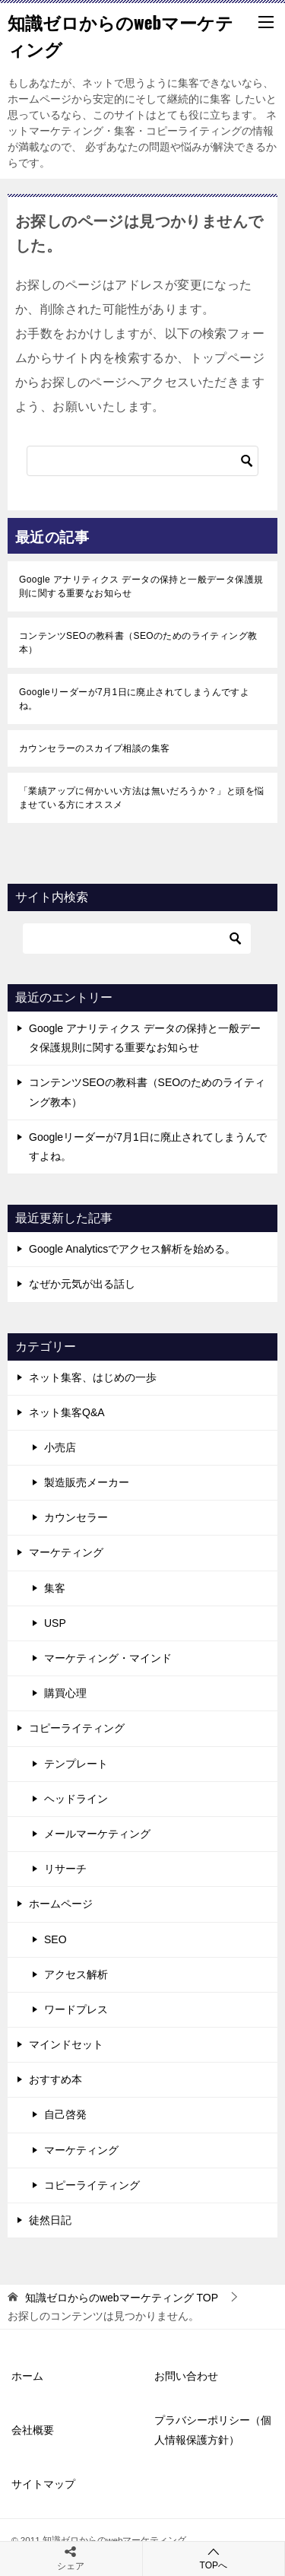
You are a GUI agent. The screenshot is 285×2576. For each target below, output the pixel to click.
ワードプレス (76, 2009)
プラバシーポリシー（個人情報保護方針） (212, 2429)
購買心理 (65, 1693)
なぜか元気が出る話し (82, 1284)
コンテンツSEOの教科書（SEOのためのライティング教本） (138, 643)
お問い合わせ (186, 2376)
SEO (55, 1939)
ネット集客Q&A (67, 1412)
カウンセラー (76, 1517)
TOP (121, 2298)
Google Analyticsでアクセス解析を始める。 (132, 1249)
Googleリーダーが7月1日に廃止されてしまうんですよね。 (134, 699)
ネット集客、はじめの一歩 (93, 1377)
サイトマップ (43, 2484)
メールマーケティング (97, 1834)
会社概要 (32, 2430)
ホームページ (61, 1904)
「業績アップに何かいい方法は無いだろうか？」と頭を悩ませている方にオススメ (141, 798)
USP (55, 1623)
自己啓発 (65, 2114)
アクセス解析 (76, 1974)
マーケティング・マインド (108, 1658)
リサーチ (65, 1869)
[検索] (142, 461)
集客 (54, 1588)
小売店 (60, 1447)
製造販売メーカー (86, 1482)
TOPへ (214, 2558)
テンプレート (76, 1764)
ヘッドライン (76, 1799)
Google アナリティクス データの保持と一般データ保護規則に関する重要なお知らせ (141, 586)
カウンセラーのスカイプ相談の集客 (94, 748)
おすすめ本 (55, 2079)
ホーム (27, 2376)
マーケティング (66, 1552)
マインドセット (66, 2044)
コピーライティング (77, 1728)
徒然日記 (50, 2220)
